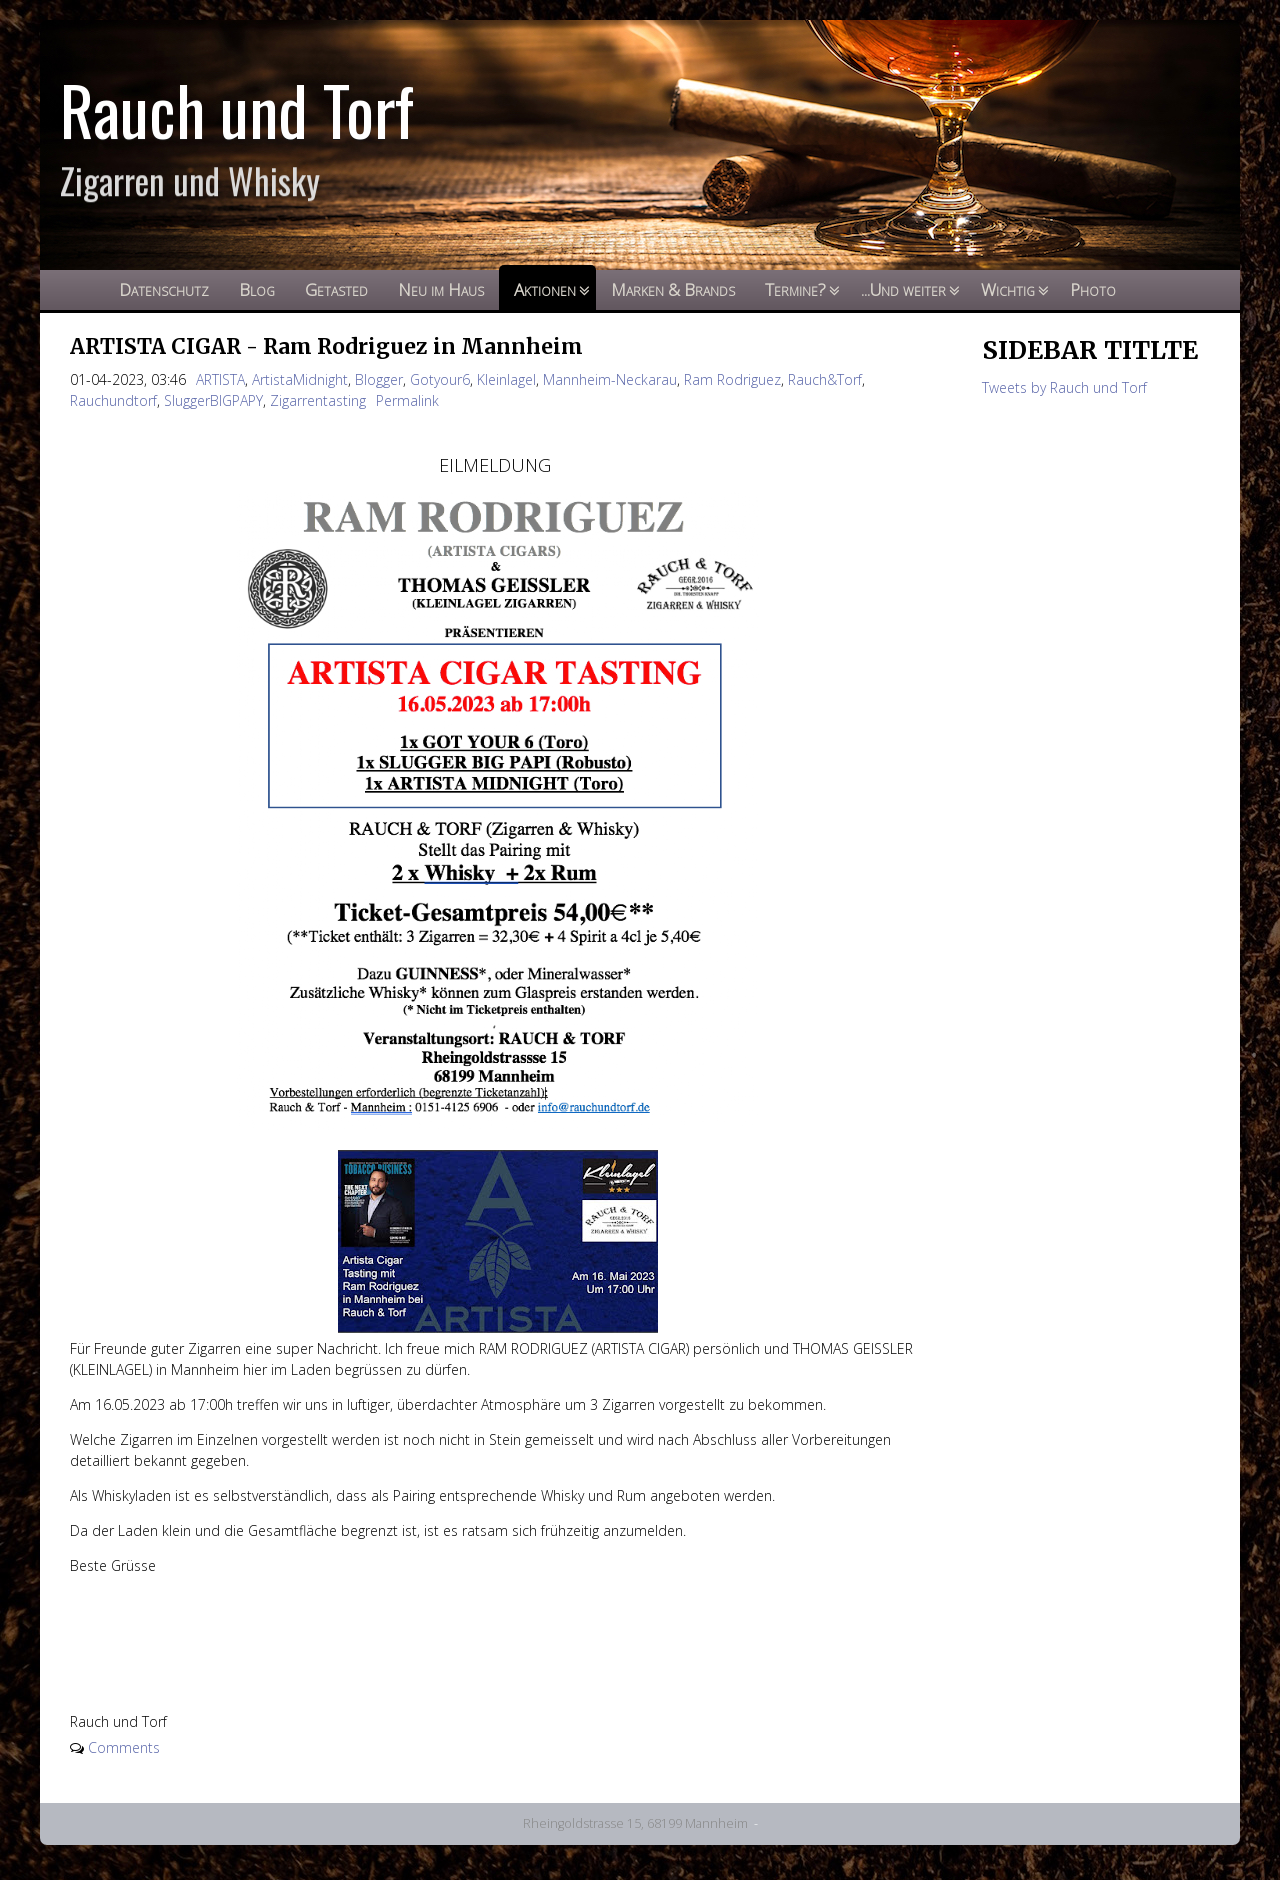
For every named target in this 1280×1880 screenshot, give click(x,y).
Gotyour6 (440, 379)
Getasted (336, 289)
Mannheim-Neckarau (610, 379)
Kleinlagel (506, 379)
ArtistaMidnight (300, 379)
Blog (257, 289)
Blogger (379, 379)
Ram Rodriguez (732, 379)
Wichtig (1008, 289)
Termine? (795, 289)
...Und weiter (903, 289)
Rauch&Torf (825, 379)
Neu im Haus (441, 289)
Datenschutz (164, 289)
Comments (124, 1747)
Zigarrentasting (318, 400)
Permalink (407, 400)
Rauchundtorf (113, 400)
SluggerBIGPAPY (213, 400)
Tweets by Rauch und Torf (1064, 387)
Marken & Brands (673, 289)
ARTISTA (220, 379)
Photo (1093, 289)
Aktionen (545, 289)
